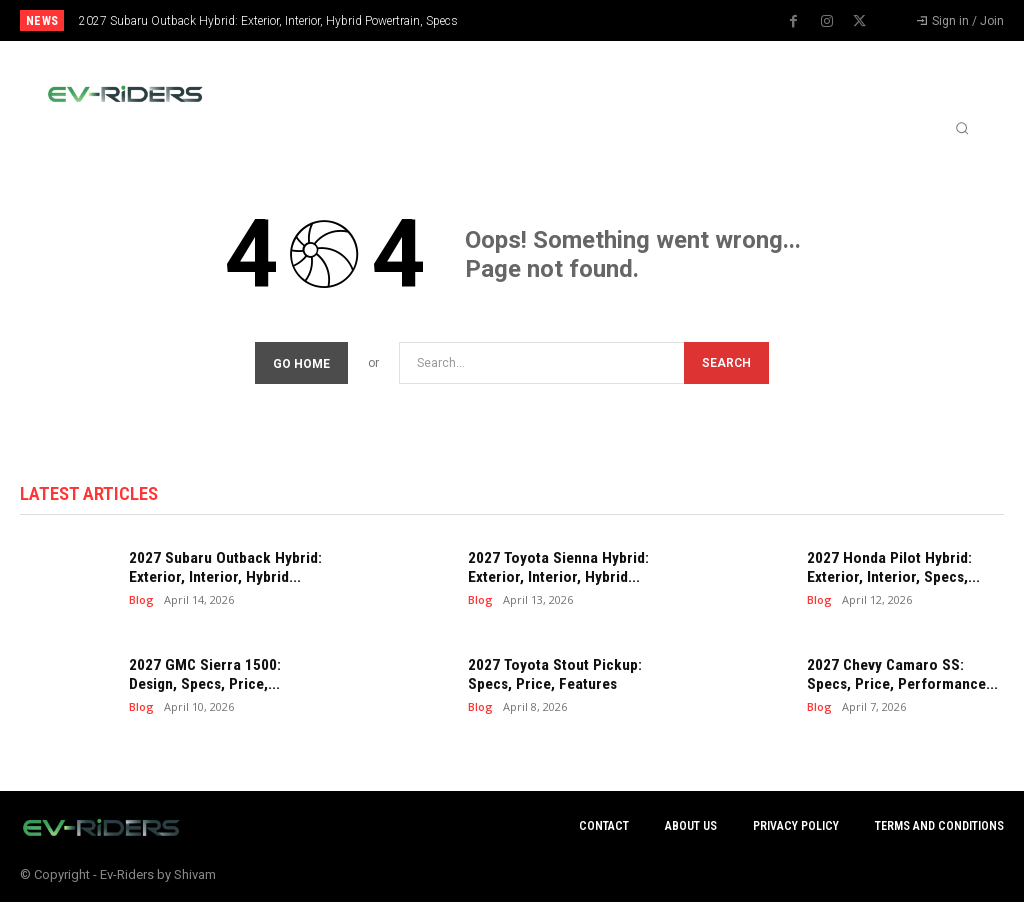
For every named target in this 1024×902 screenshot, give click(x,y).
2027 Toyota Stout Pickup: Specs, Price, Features (551, 675)
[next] (564, 20)
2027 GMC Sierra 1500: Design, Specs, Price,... (203, 675)
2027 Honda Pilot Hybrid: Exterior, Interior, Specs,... (891, 568)
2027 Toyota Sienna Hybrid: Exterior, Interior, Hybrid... (554, 568)
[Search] (726, 363)
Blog (141, 599)
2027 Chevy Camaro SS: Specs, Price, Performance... (900, 675)
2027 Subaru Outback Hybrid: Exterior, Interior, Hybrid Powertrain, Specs (268, 21)
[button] (962, 128)
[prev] (532, 20)
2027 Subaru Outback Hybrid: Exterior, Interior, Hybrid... (222, 568)
